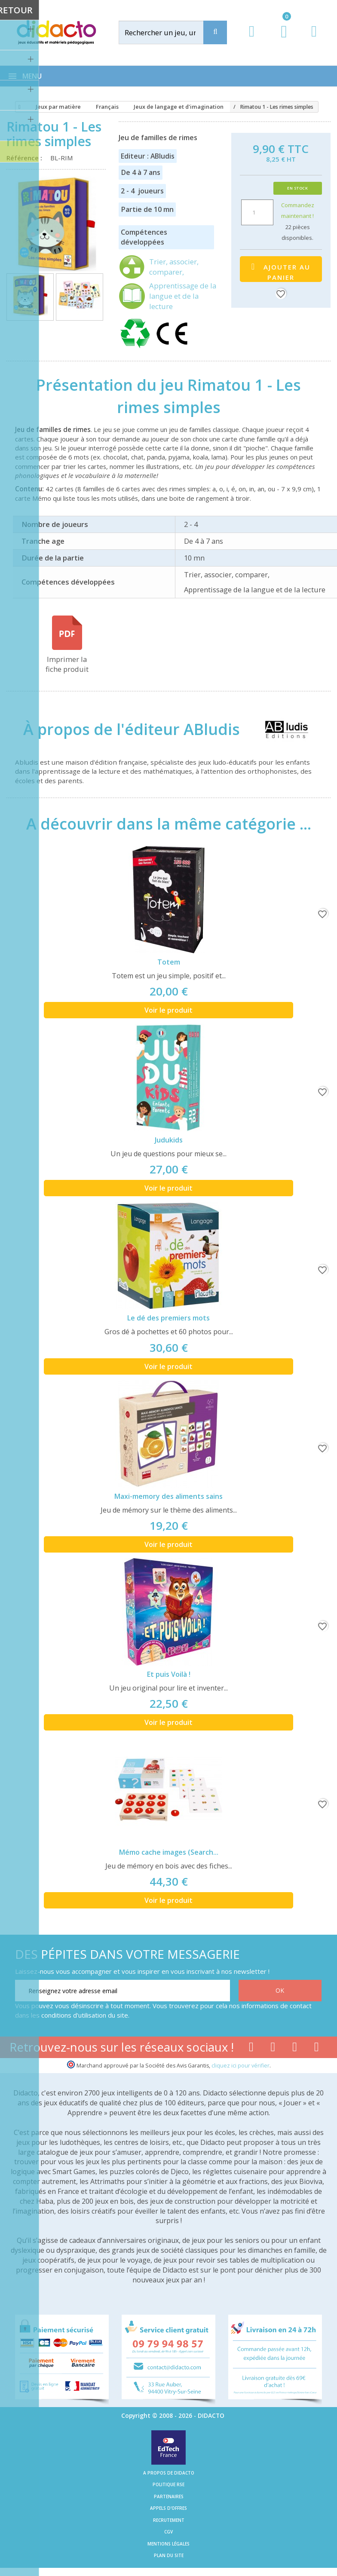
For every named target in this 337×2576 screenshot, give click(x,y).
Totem (168, 962)
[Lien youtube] (273, 2048)
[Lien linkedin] (317, 2048)
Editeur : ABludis (148, 156)
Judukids (169, 1140)
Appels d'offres (168, 2508)
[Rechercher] (170, 32)
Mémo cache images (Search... (168, 1852)
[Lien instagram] (295, 2048)
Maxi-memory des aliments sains (168, 1496)
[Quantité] (257, 212)
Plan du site (169, 2555)
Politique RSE (168, 2484)
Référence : (26, 157)
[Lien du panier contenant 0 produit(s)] (279, 39)
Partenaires (169, 2496)
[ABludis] (278, 729)
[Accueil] (18, 107)
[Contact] (314, 39)
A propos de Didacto (168, 2473)
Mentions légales (168, 2544)
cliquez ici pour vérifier (240, 2065)
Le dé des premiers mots (168, 1318)
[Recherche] (215, 32)
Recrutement (168, 2520)
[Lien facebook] (251, 2048)
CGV (168, 2532)
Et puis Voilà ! (168, 1674)
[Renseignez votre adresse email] (122, 1990)
